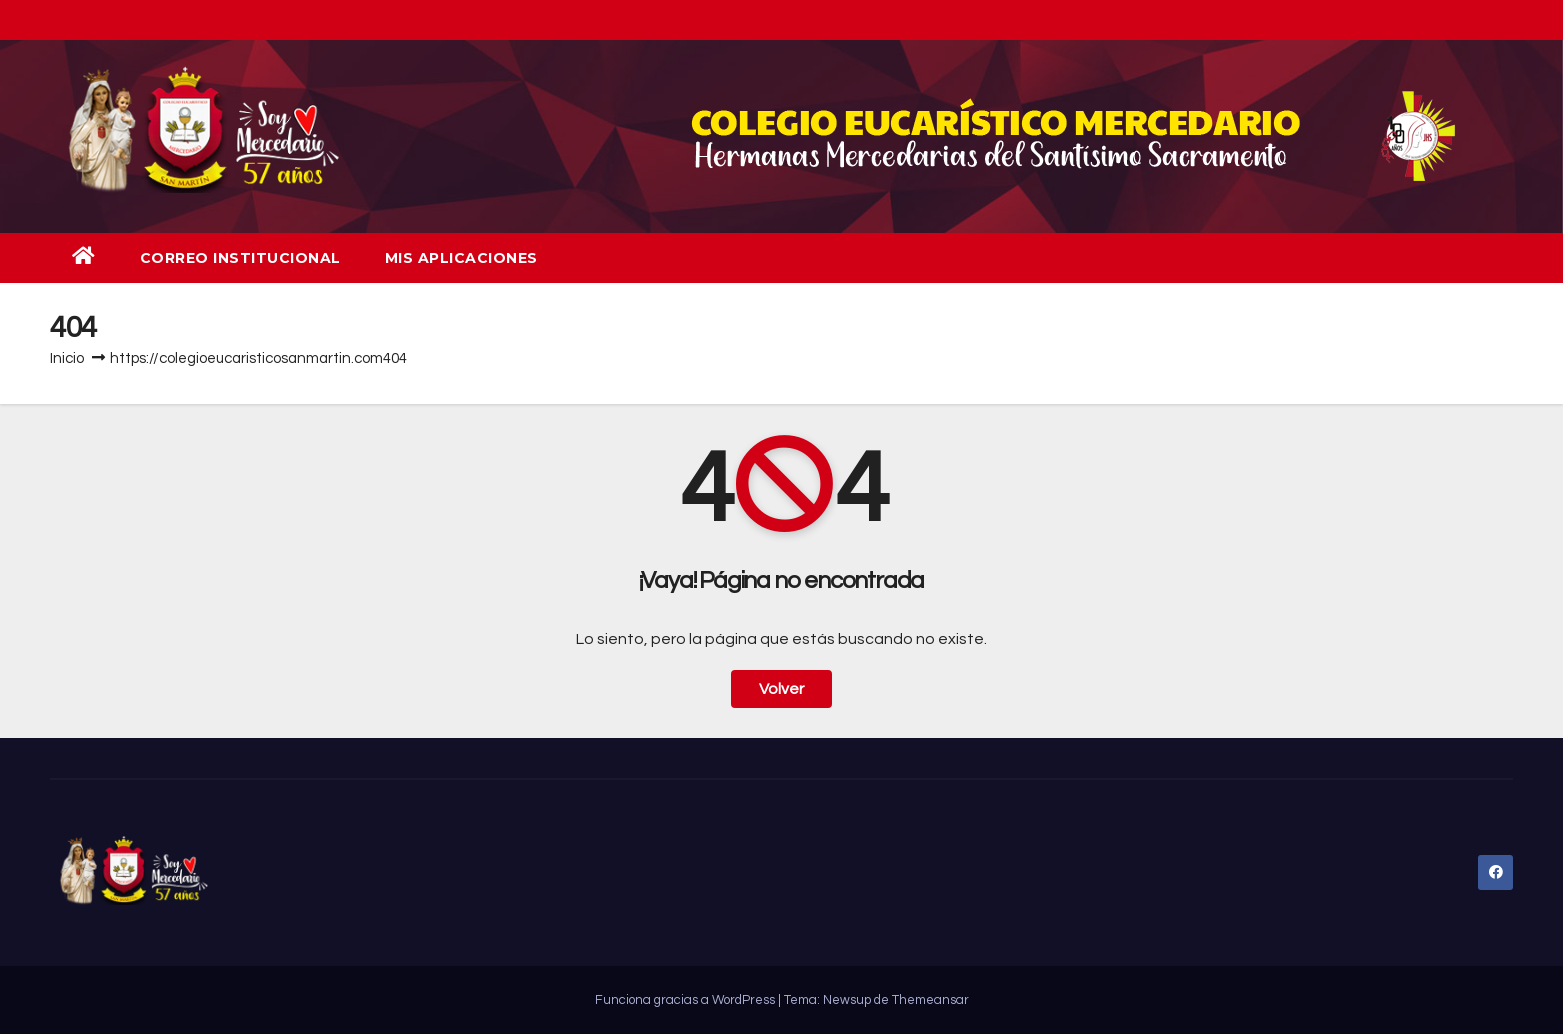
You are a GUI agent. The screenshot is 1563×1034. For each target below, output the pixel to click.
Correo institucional (240, 258)
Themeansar (930, 1000)
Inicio (67, 358)
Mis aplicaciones (461, 258)
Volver (781, 689)
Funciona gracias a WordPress (686, 1000)
